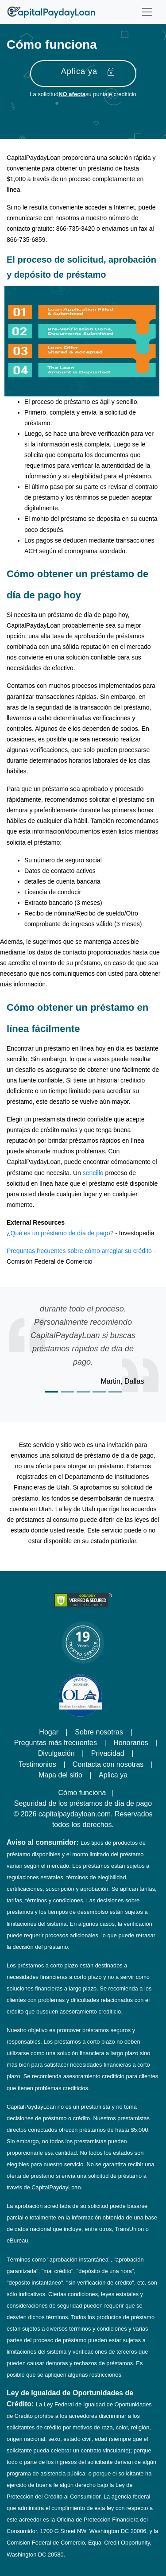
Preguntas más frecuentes (55, 1742)
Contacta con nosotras (108, 1764)
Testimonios (37, 1764)
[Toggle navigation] (147, 12)
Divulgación (56, 1753)
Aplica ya (88, 71)
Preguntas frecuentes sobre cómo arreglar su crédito (79, 1250)
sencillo (93, 1172)
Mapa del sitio (60, 1775)
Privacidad (107, 1753)
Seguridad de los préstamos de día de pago (83, 1803)
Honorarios (130, 1742)
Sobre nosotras (99, 1732)
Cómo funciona (82, 1792)
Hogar (48, 1732)
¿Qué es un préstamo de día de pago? (60, 1233)
